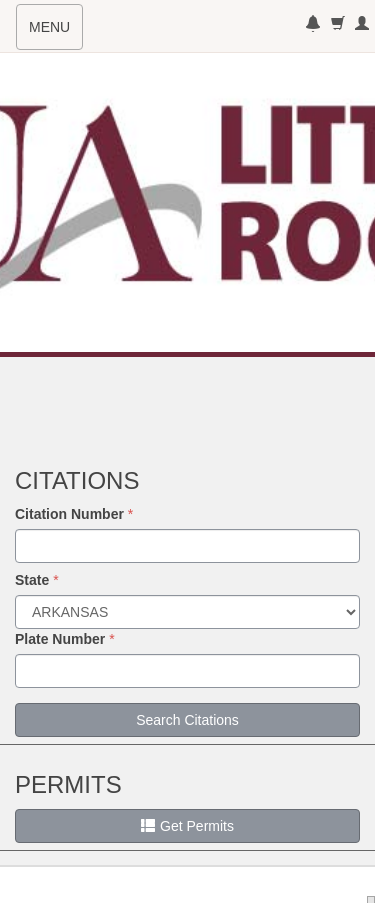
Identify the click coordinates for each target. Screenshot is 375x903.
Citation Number (69, 514)
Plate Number (60, 639)
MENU (55, 33)
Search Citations (187, 720)
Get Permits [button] (187, 826)
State (32, 580)
